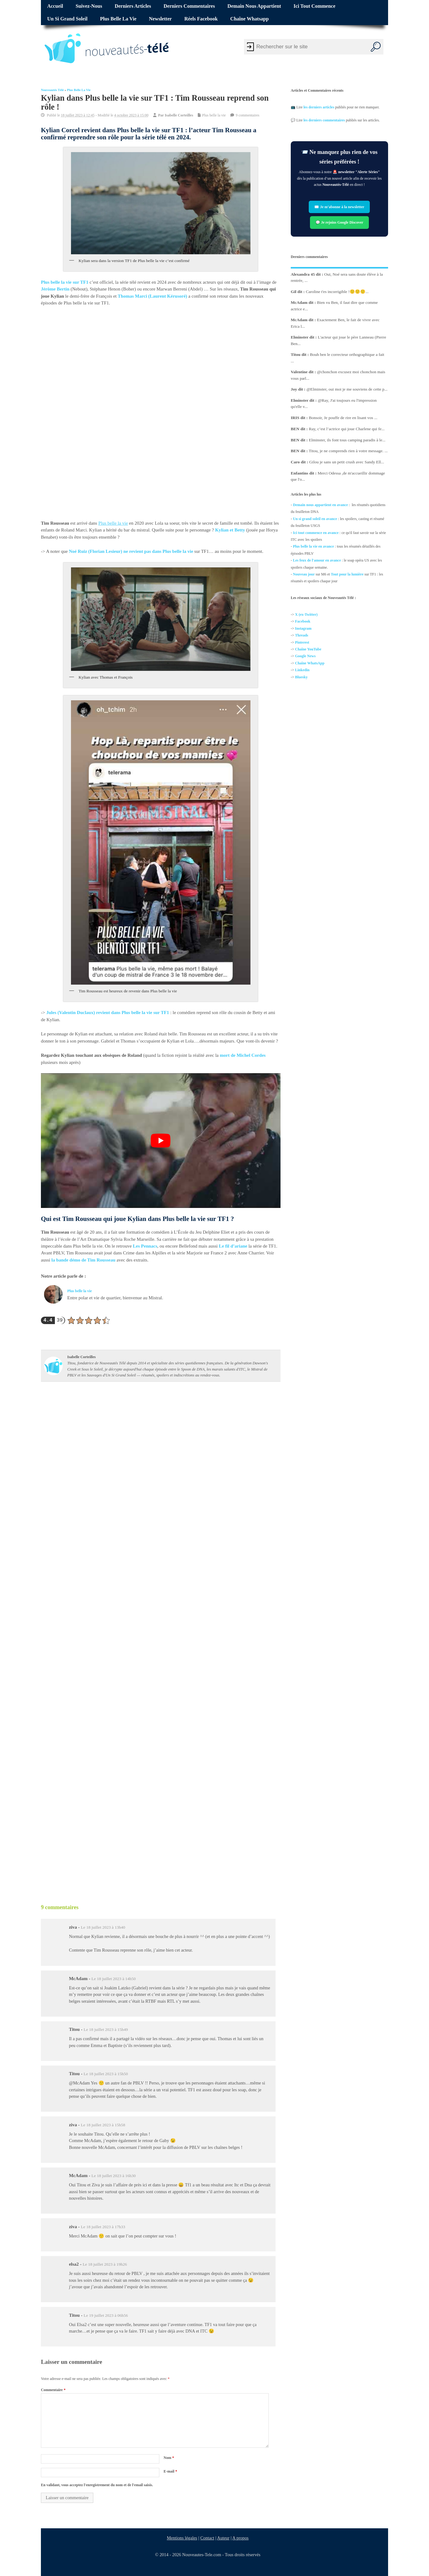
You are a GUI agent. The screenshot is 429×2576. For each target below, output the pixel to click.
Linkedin (302, 670)
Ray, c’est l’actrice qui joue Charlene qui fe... (347, 428)
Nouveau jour (304, 574)
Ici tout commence (314, 6)
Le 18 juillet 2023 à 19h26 (105, 2264)
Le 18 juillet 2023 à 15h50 (106, 2073)
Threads (301, 635)
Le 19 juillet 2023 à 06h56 (106, 2315)
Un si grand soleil (67, 19)
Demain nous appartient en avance (320, 505)
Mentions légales (182, 2537)
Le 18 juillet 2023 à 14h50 (113, 1978)
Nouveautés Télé (52, 90)
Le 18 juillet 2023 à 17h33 (103, 2226)
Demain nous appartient (254, 6)
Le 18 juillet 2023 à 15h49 (106, 2029)
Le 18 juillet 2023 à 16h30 (113, 2175)
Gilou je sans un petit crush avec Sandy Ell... (346, 462)
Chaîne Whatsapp (249, 19)
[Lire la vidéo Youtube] (161, 1141)
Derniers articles (133, 6)
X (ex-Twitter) (306, 614)
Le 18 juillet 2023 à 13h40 (103, 1927)
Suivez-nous (89, 6)
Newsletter (160, 19)
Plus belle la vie (118, 19)
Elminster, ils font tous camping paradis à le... (347, 440)
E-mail (170, 2471)
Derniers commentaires (189, 6)
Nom (169, 2458)
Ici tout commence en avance (315, 533)
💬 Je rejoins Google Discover (339, 222)
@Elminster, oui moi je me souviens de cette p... (347, 389)
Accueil (55, 6)
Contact (207, 2537)
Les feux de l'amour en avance (317, 560)
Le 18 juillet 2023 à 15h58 (103, 2125)
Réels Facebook (201, 19)
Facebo (301, 621)
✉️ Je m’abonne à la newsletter (340, 207)
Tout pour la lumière (347, 574)
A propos (240, 2537)
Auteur (223, 2537)
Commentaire (53, 2390)
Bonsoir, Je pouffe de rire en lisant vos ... (343, 417)
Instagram (303, 628)
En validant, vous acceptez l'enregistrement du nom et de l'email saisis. (97, 2485)
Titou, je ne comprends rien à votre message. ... (348, 450)
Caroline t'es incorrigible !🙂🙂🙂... (337, 291)
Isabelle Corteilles (179, 115)
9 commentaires (247, 115)
